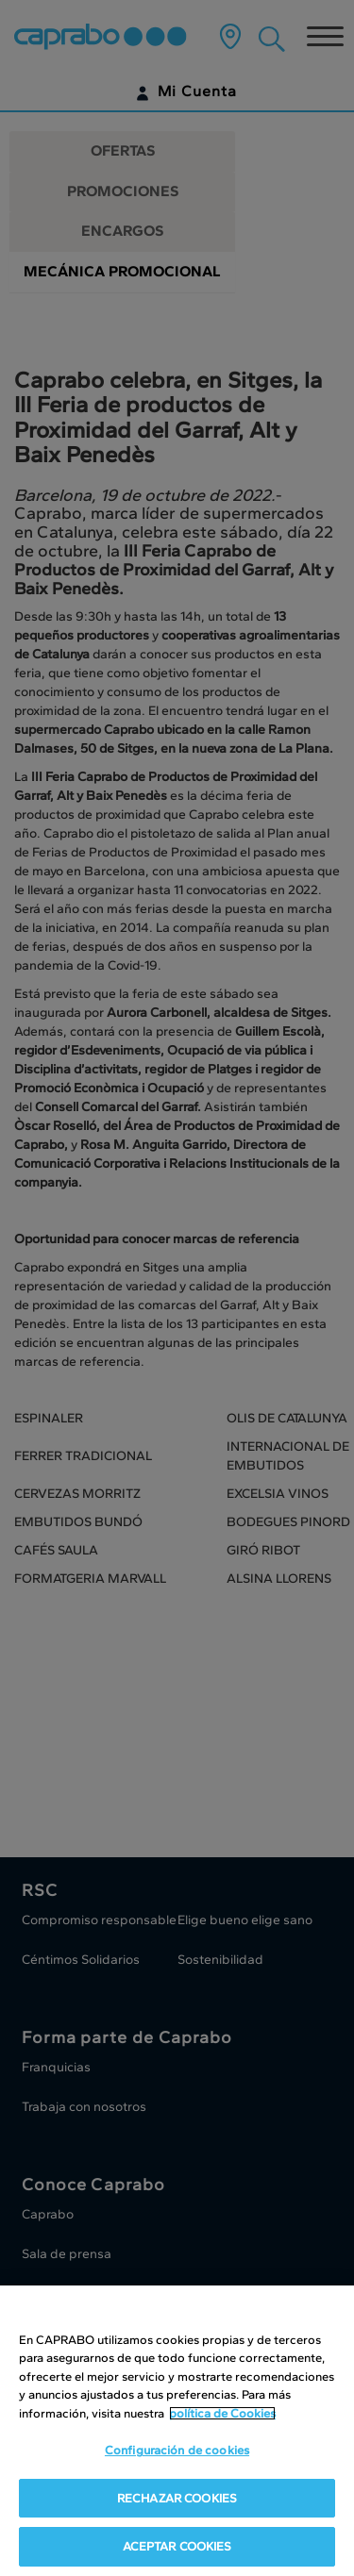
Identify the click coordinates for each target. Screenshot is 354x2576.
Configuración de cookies (177, 2451)
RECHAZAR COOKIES (177, 2498)
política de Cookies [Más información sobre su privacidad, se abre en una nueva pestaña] (222, 2413)
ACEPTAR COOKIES (177, 2547)
